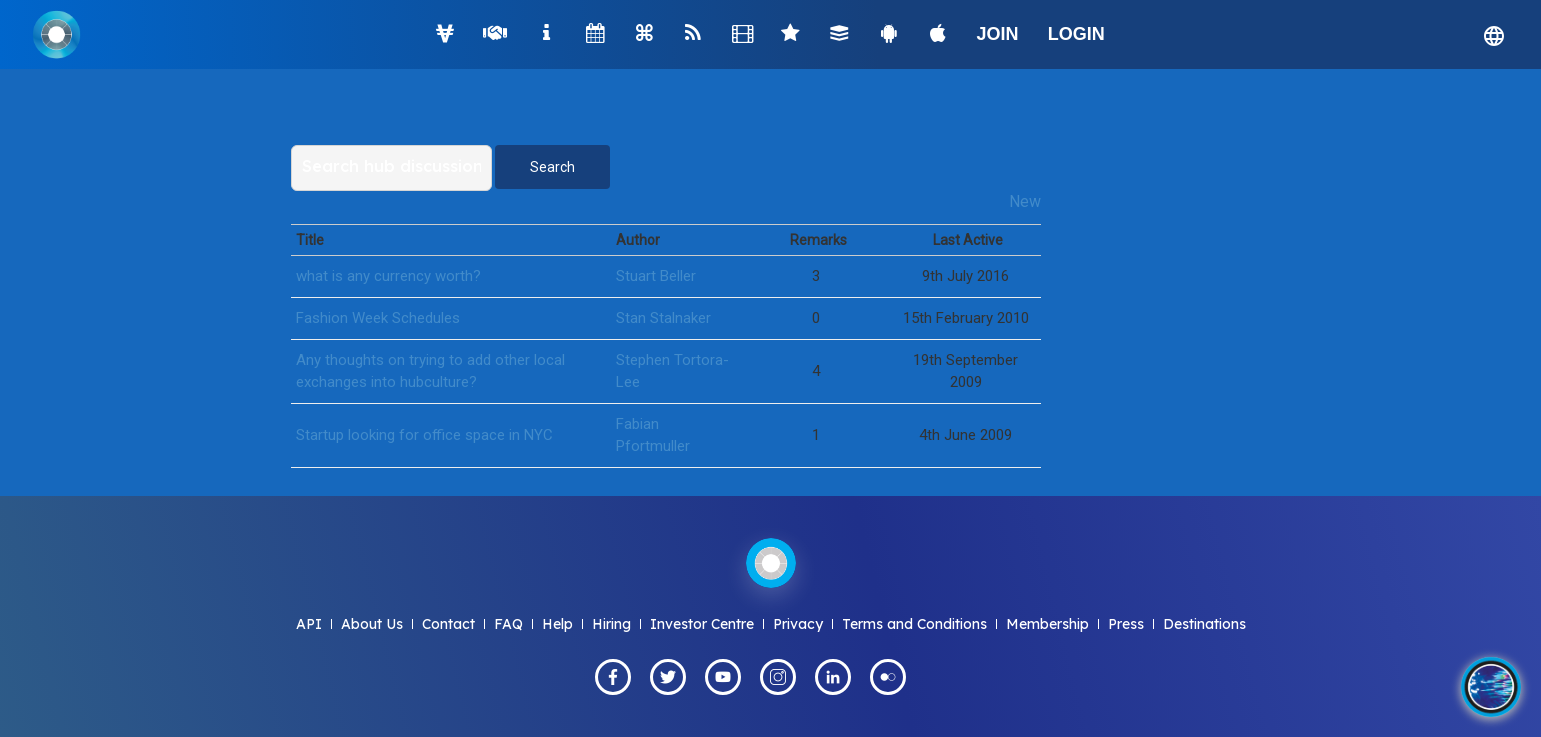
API (309, 624)
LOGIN (1076, 34)
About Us (372, 624)
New (1025, 201)
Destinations (1204, 624)
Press (1126, 624)
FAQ (508, 624)
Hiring (611, 624)
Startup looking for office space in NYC (424, 435)
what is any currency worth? (388, 276)
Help (557, 624)
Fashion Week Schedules (378, 318)
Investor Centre (702, 624)
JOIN (998, 34)
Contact (448, 624)
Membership (1047, 624)
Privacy (798, 624)
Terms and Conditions (914, 624)
